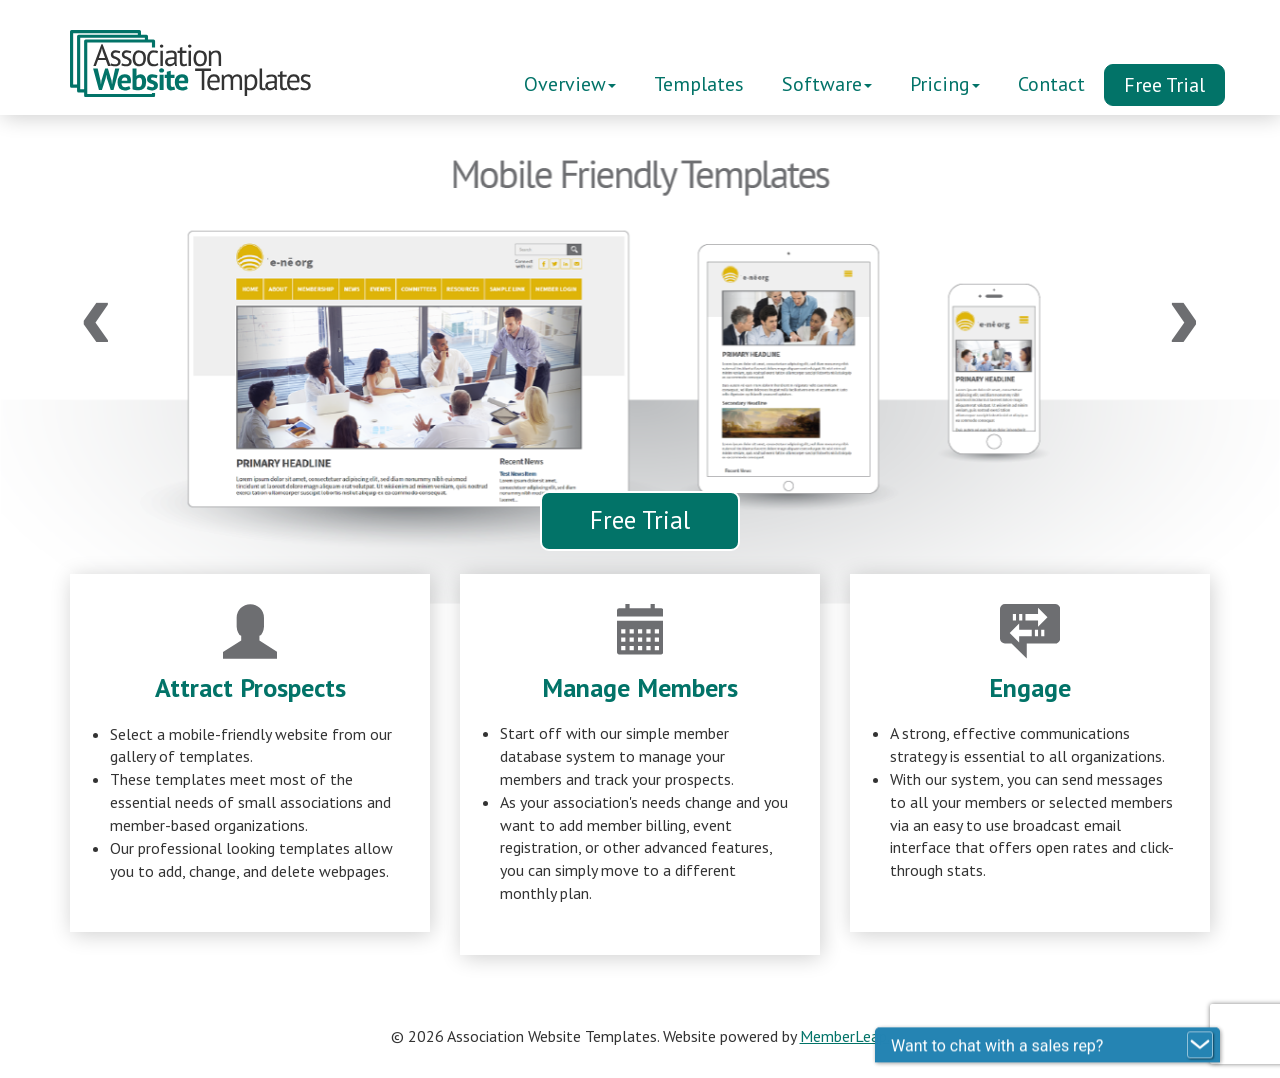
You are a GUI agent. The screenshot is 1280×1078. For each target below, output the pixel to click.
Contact (1051, 84)
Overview (570, 84)
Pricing (945, 84)
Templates (699, 84)
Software (827, 84)
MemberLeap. (845, 1036)
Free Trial (1164, 85)
